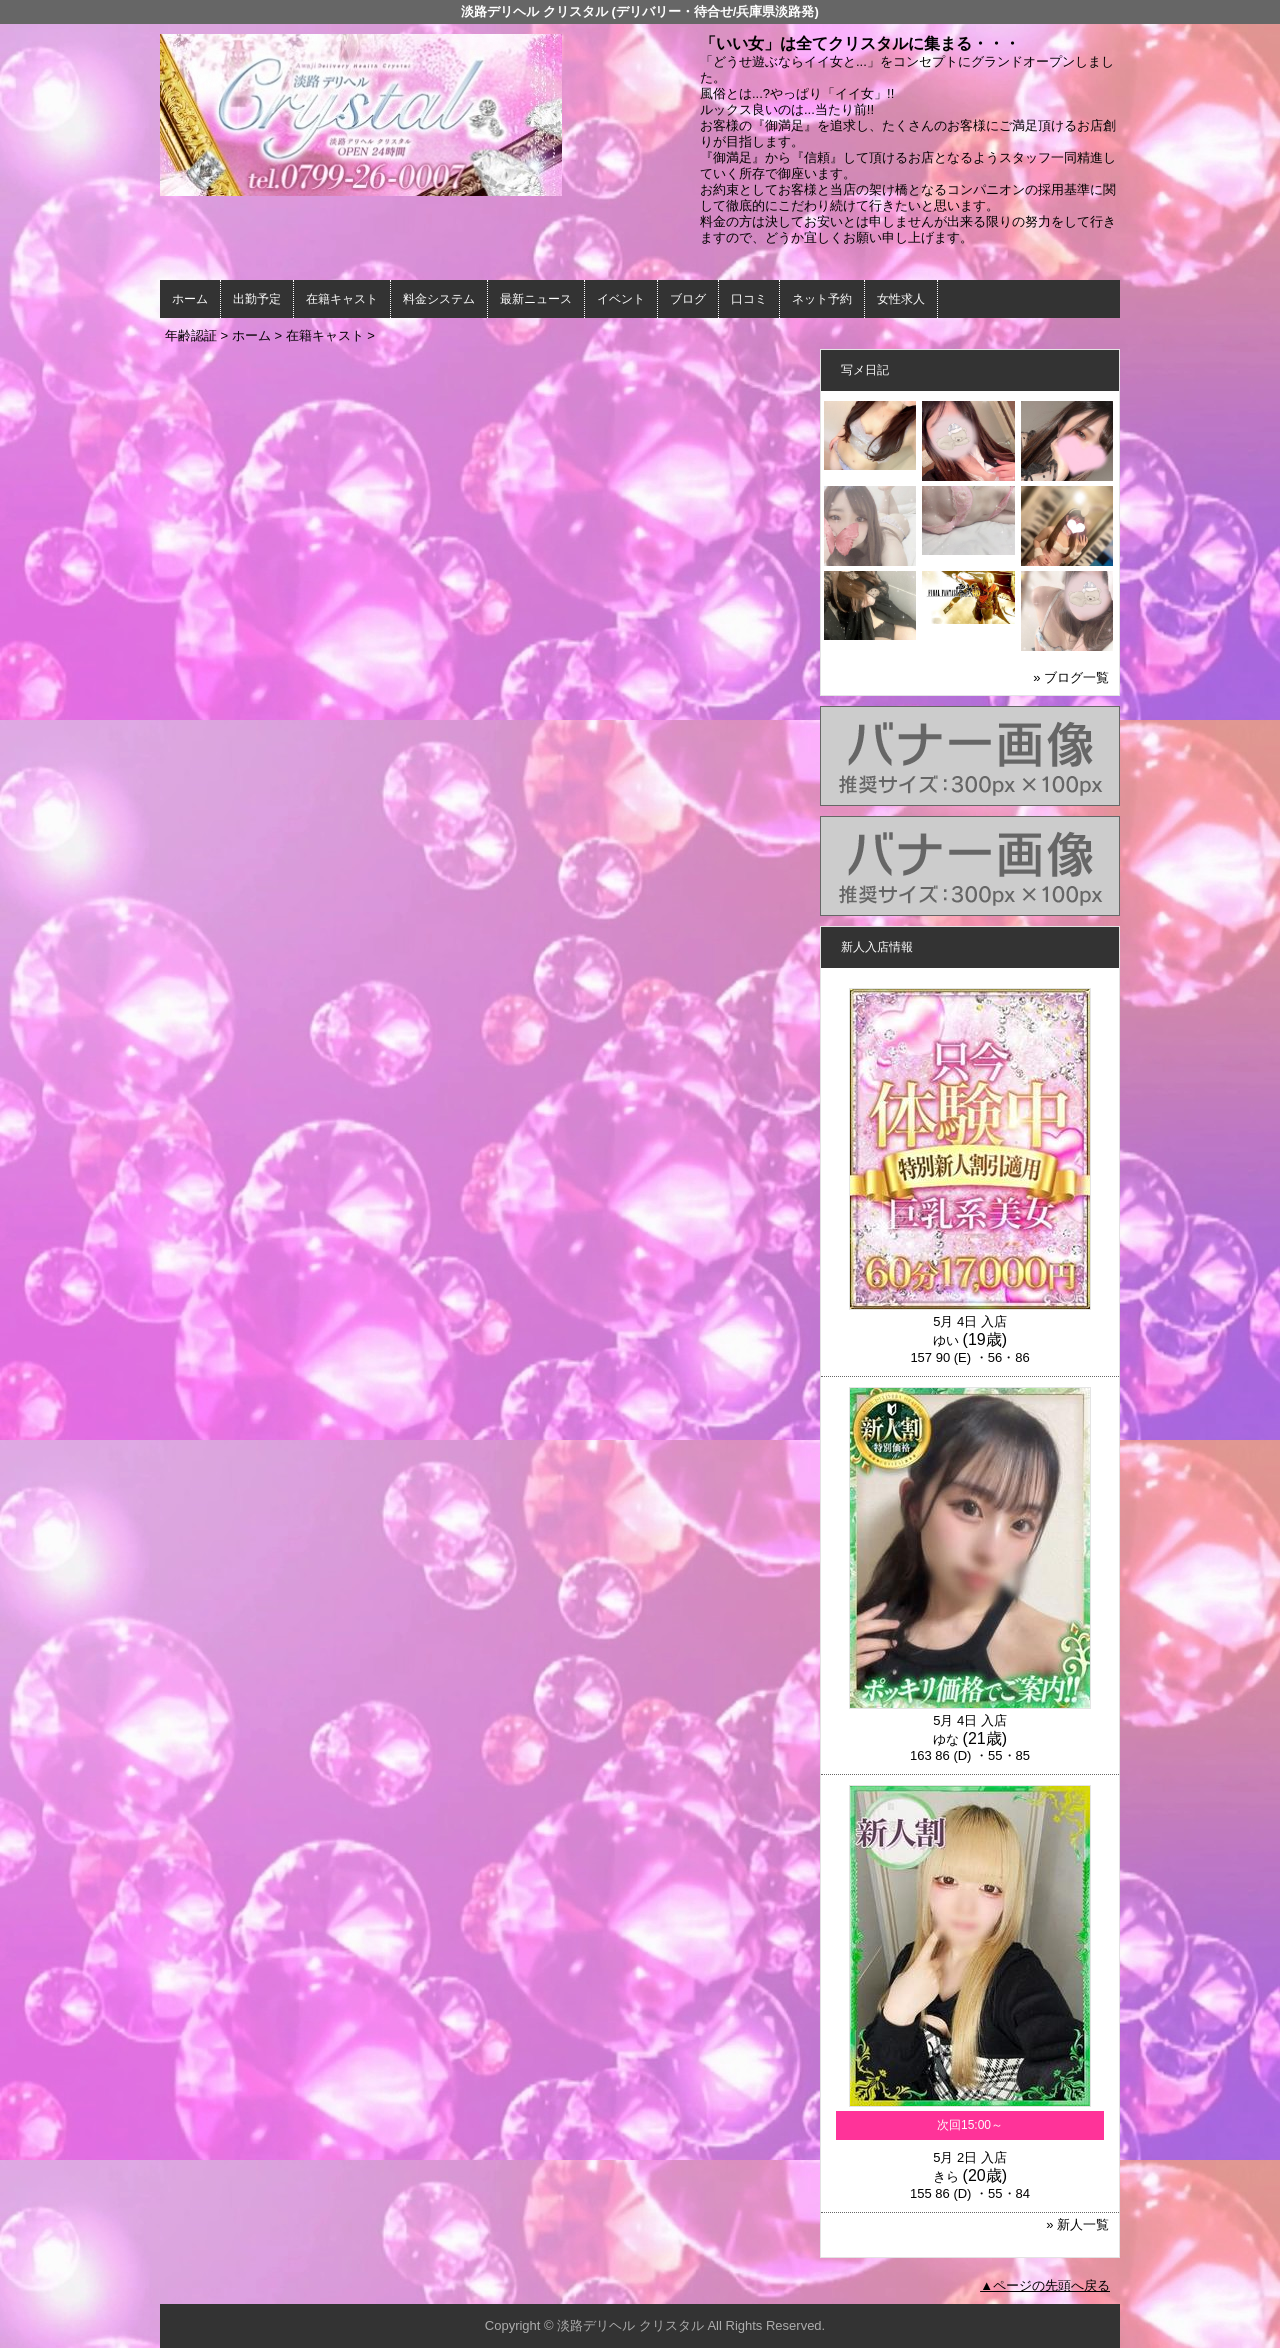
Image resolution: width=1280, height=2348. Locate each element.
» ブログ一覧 (1071, 677)
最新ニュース (536, 299)
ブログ (688, 299)
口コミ (749, 299)
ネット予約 (822, 299)
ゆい (946, 1340)
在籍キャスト (342, 299)
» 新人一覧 (1077, 2224)
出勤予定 (257, 299)
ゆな (946, 1739)
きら (946, 2176)
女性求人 (901, 299)
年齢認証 (191, 335)
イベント (621, 299)
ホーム (190, 299)
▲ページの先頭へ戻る (1045, 2285)
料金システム (439, 299)
